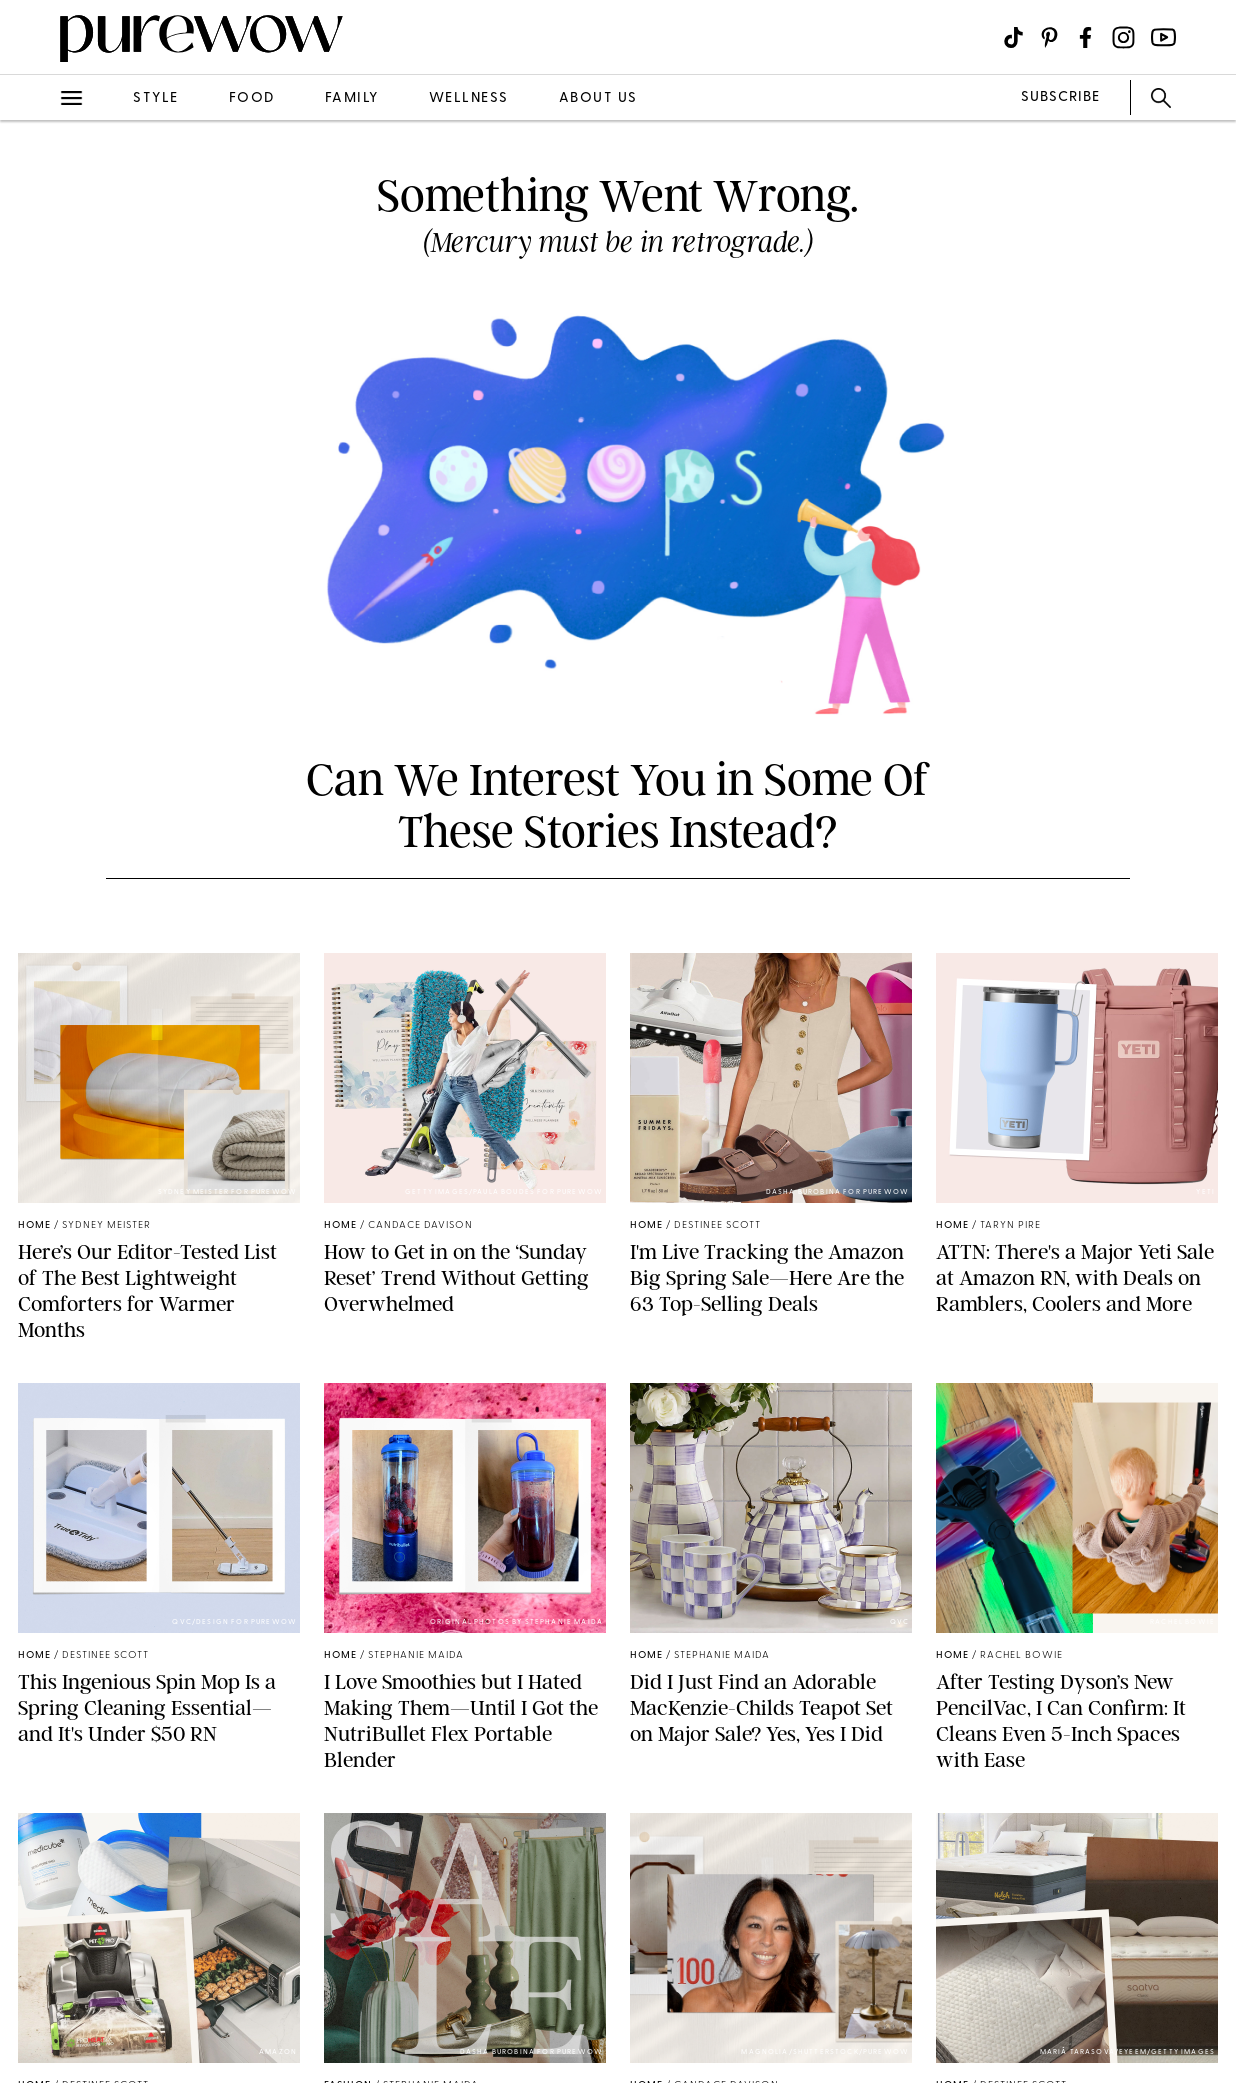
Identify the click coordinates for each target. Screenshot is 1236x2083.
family (352, 98)
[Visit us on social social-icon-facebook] (1085, 37)
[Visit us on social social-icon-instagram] (1123, 37)
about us (598, 98)
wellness (469, 98)
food (252, 98)
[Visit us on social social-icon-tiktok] (1013, 37)
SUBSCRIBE (1060, 97)
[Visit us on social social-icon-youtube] (1163, 37)
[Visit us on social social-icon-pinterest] (1049, 37)
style (156, 98)
